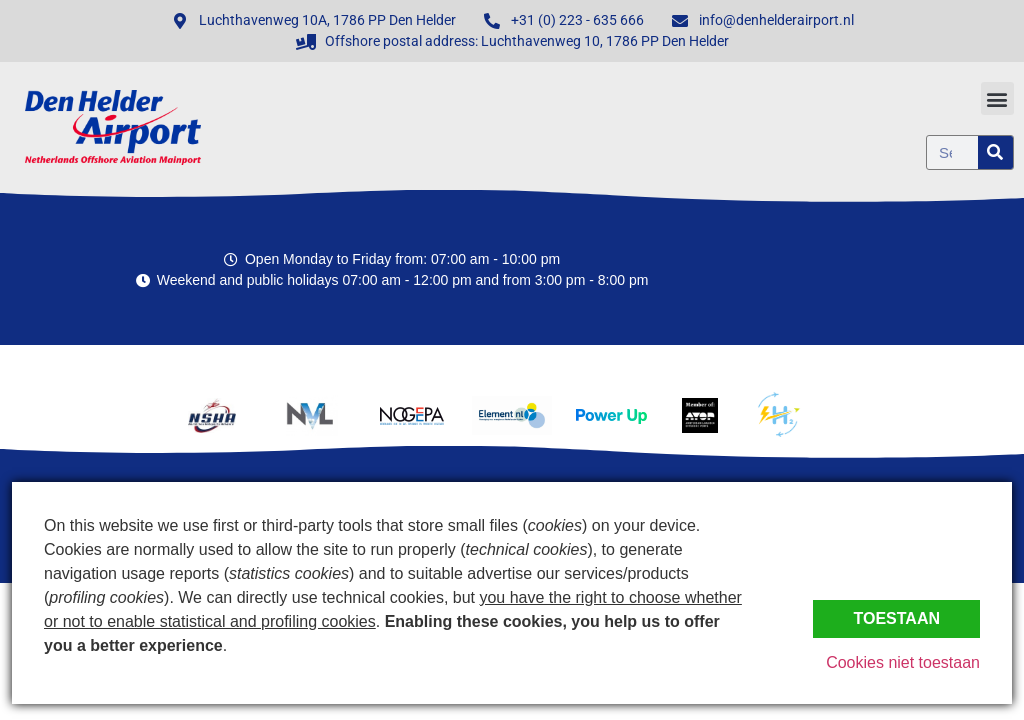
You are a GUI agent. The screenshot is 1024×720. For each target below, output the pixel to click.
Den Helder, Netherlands (903, 270)
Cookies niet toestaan (903, 662)
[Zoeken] (995, 152)
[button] (997, 98)
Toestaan (896, 618)
